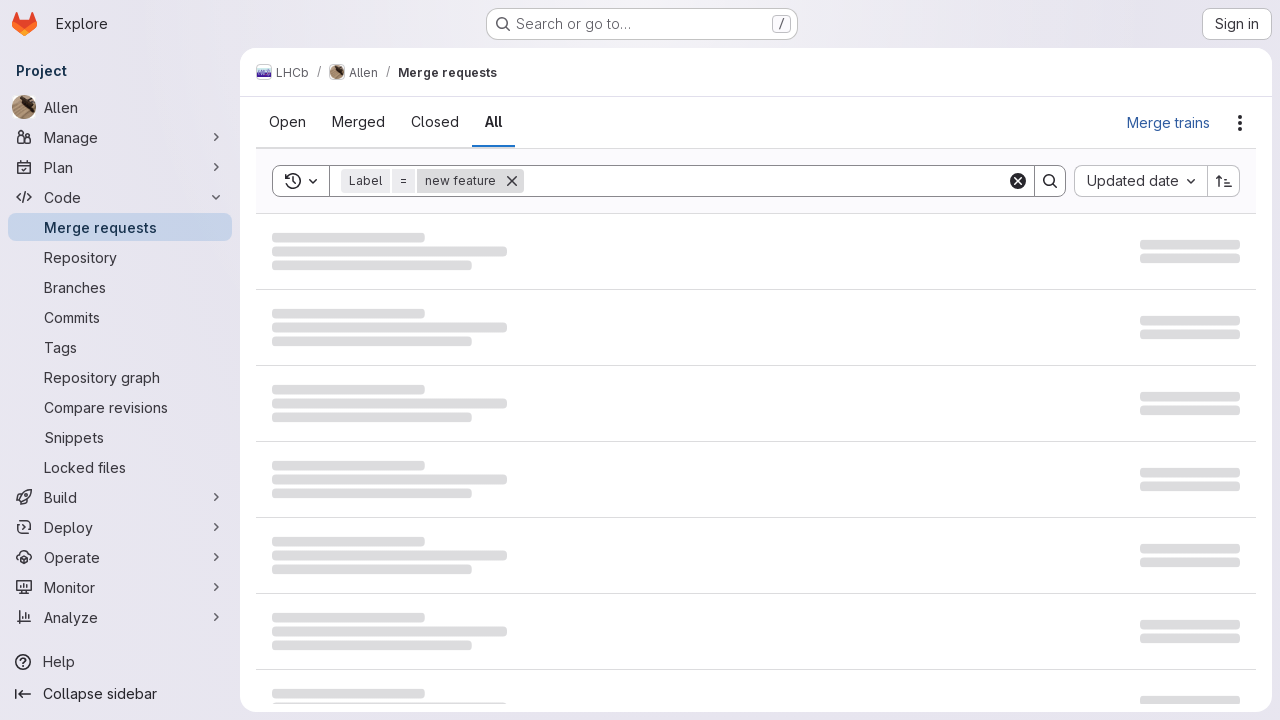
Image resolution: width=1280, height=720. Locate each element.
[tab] (287, 122)
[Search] (765, 181)
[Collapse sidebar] (120, 694)
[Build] (120, 497)
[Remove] (512, 181)
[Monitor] (120, 587)
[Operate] (120, 557)
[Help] (120, 662)
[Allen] (120, 107)
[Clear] (1018, 181)
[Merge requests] (120, 227)
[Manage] (120, 137)
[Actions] (1240, 123)
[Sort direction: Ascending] (1224, 181)
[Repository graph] (120, 377)
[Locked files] (120, 467)
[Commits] (120, 317)
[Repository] (120, 257)
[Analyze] (120, 617)
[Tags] (120, 347)
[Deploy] (120, 527)
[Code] (120, 197)
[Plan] (120, 167)
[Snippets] (120, 437)
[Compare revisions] (120, 407)
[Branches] (120, 287)
